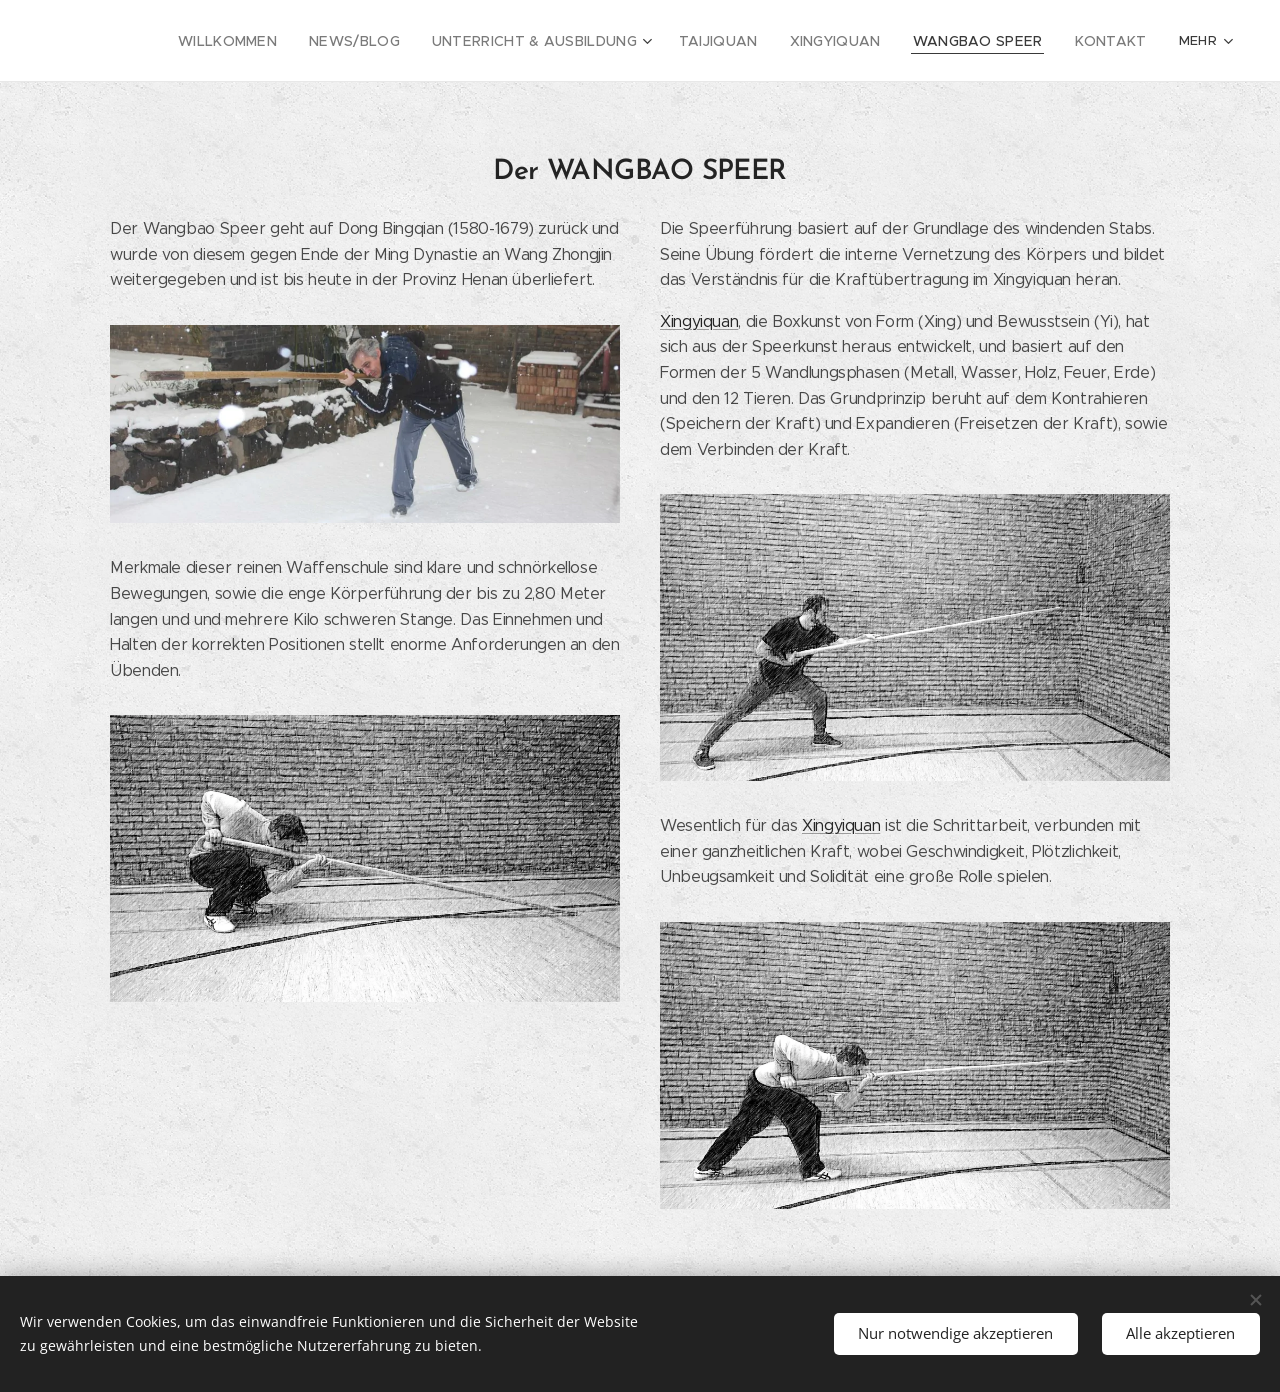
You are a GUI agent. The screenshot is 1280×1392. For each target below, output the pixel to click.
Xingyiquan (699, 321)
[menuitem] (211, 41)
